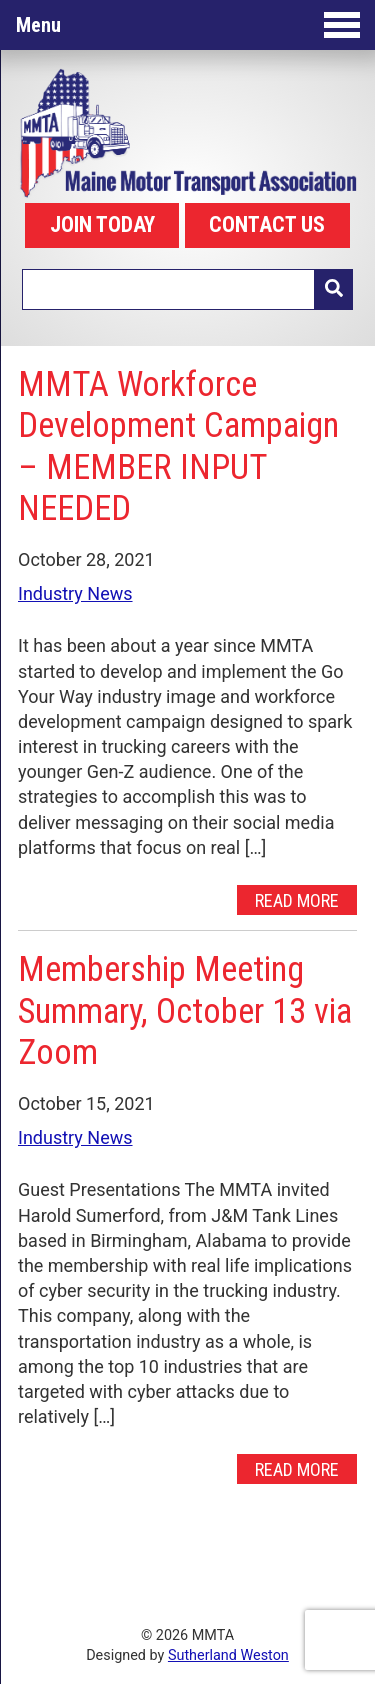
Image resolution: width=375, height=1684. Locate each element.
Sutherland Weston (228, 1655)
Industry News (75, 593)
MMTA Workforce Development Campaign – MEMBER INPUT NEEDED (178, 446)
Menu (188, 25)
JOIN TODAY (102, 224)
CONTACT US (267, 224)
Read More (297, 899)
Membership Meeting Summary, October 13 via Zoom (185, 1010)
